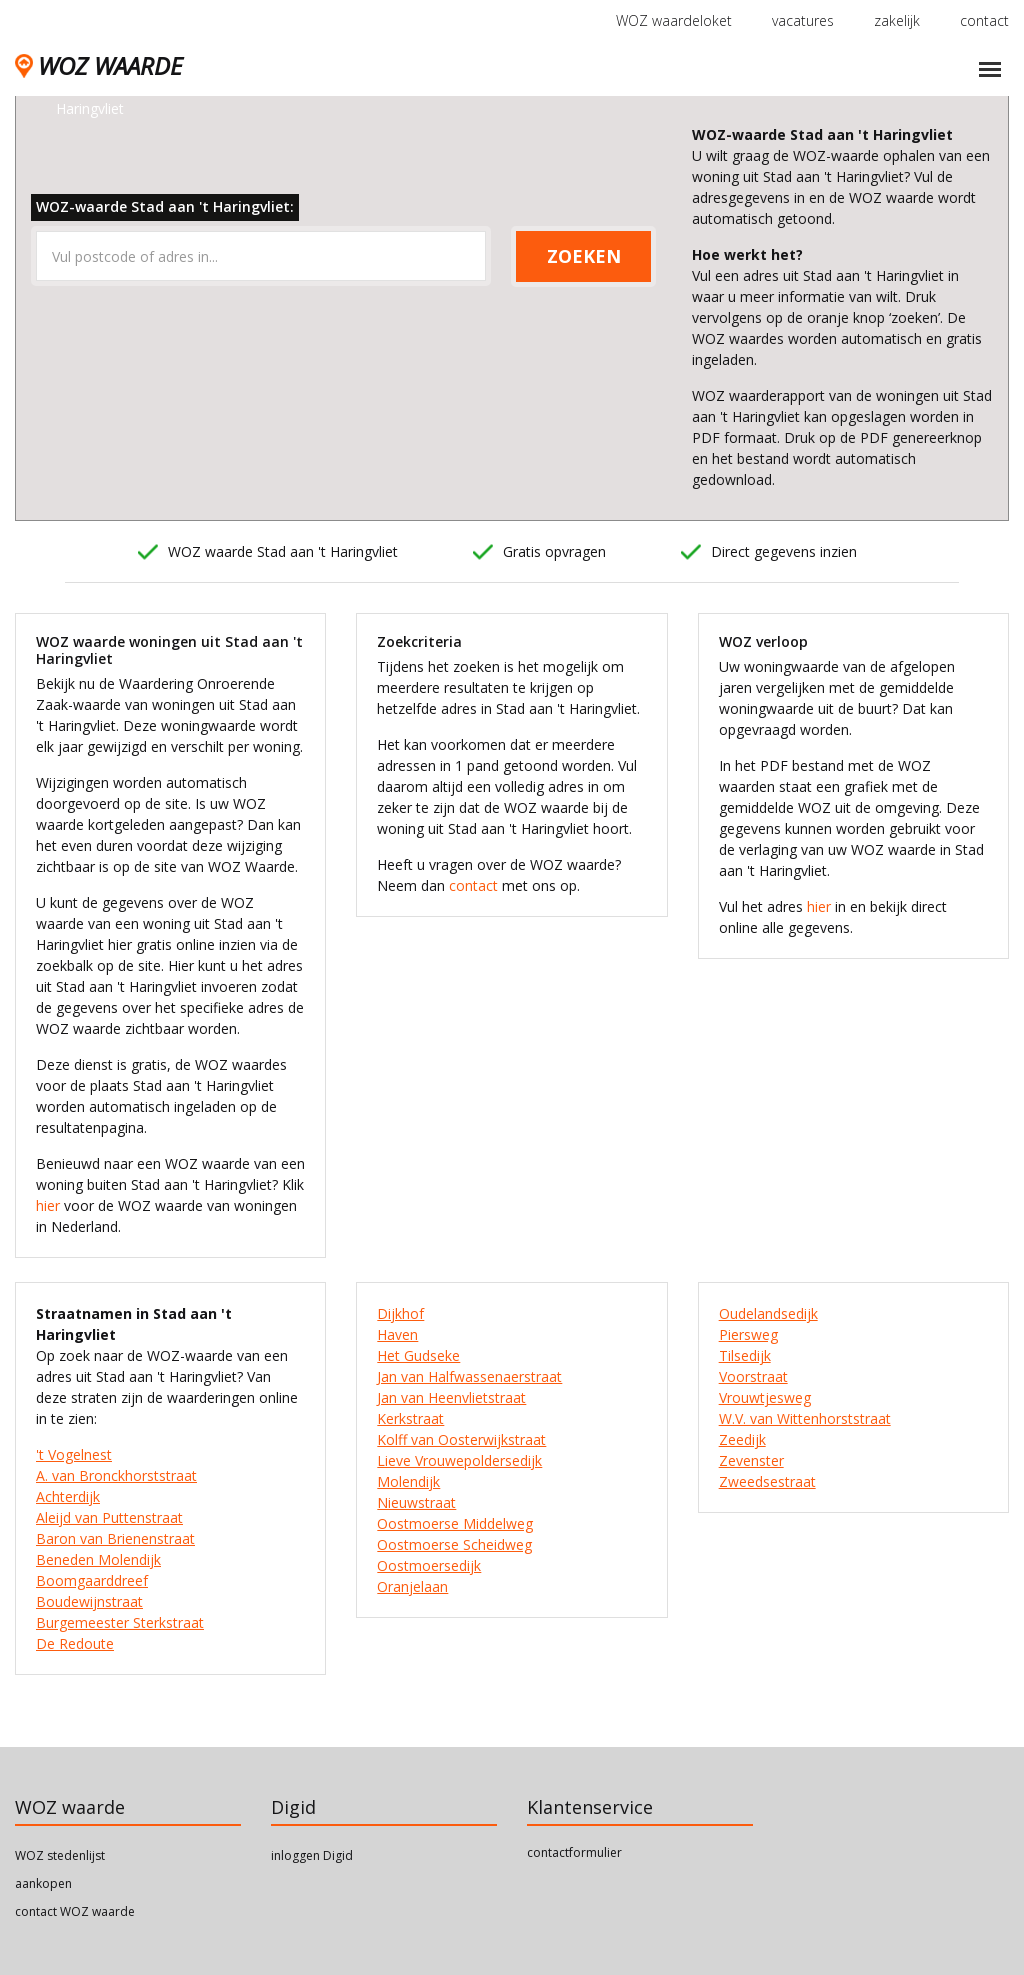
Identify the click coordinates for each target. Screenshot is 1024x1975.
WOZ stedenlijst (60, 1855)
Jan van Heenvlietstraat (451, 1397)
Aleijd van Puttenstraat (109, 1517)
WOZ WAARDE (98, 65)
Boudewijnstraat (89, 1601)
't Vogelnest (74, 1454)
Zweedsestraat (767, 1481)
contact (984, 20)
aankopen (43, 1883)
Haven (397, 1334)
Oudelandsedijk (768, 1313)
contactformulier (574, 1852)
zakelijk (897, 20)
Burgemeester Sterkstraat (120, 1622)
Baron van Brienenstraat (115, 1538)
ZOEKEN (584, 256)
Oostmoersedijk (429, 1565)
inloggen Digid (312, 1855)
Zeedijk (742, 1439)
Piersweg (748, 1334)
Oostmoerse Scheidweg (454, 1544)
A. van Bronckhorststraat (116, 1475)
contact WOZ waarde (75, 1911)
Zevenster (751, 1460)
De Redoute (75, 1643)
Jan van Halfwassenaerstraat (469, 1376)
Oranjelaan (412, 1586)
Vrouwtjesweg (765, 1397)
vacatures (803, 20)
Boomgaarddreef (92, 1580)
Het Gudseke (418, 1355)
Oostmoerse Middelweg (455, 1523)
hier (48, 1205)
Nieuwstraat (416, 1502)
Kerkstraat (410, 1418)
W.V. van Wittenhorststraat (805, 1418)
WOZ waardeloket (674, 20)
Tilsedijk (745, 1355)
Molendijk (408, 1481)
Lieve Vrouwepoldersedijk (459, 1460)
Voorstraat (753, 1376)
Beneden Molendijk (98, 1559)
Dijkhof (400, 1313)
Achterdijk (68, 1496)
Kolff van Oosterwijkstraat (461, 1439)
